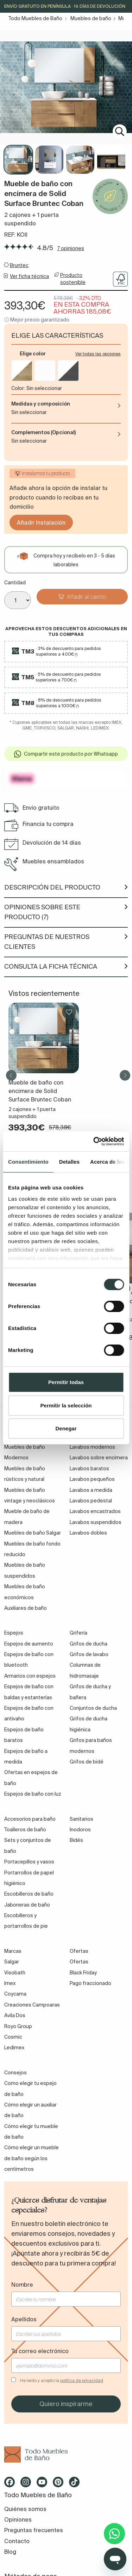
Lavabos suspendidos (95, 1522)
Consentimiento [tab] (28, 1162)
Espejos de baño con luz (32, 1794)
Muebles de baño (90, 18)
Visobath (14, 1972)
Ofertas (79, 1962)
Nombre (22, 2284)
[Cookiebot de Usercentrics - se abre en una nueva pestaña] (94, 1141)
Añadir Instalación (41, 522)
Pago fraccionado (90, 1983)
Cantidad (15, 582)
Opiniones (18, 2519)
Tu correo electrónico (40, 2351)
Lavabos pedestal (91, 1500)
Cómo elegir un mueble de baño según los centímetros (31, 2158)
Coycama (15, 1994)
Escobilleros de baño (29, 1894)
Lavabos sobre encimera (99, 1457)
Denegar (65, 1428)
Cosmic (13, 2037)
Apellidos (24, 2319)
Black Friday (83, 1972)
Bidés (76, 1840)
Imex (9, 1983)
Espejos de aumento (28, 1644)
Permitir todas (66, 1382)
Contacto (17, 2541)
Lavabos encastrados (95, 1511)
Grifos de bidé (86, 1762)
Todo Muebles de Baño (35, 18)
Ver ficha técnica (29, 276)
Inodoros (80, 1829)
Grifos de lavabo (89, 1654)
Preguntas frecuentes (33, 2530)
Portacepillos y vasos (29, 1862)
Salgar (11, 1962)
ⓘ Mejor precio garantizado (36, 320)
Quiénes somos (25, 2509)
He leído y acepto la (61, 2380)
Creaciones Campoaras (32, 2005)
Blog (10, 2551)
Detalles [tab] (69, 1162)
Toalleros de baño (25, 1829)
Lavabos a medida (91, 1490)
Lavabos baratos (89, 1468)
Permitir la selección (66, 1405)
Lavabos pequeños (92, 1479)
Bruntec (19, 265)
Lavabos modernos (92, 1447)
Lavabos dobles (88, 1533)
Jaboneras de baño (27, 1905)
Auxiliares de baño (25, 1608)
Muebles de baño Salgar (32, 1533)
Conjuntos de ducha (93, 1708)
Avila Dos (14, 2015)
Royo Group (18, 2026)
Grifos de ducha (88, 1644)
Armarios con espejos (30, 1676)
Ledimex (14, 2047)
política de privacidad (81, 2380)
